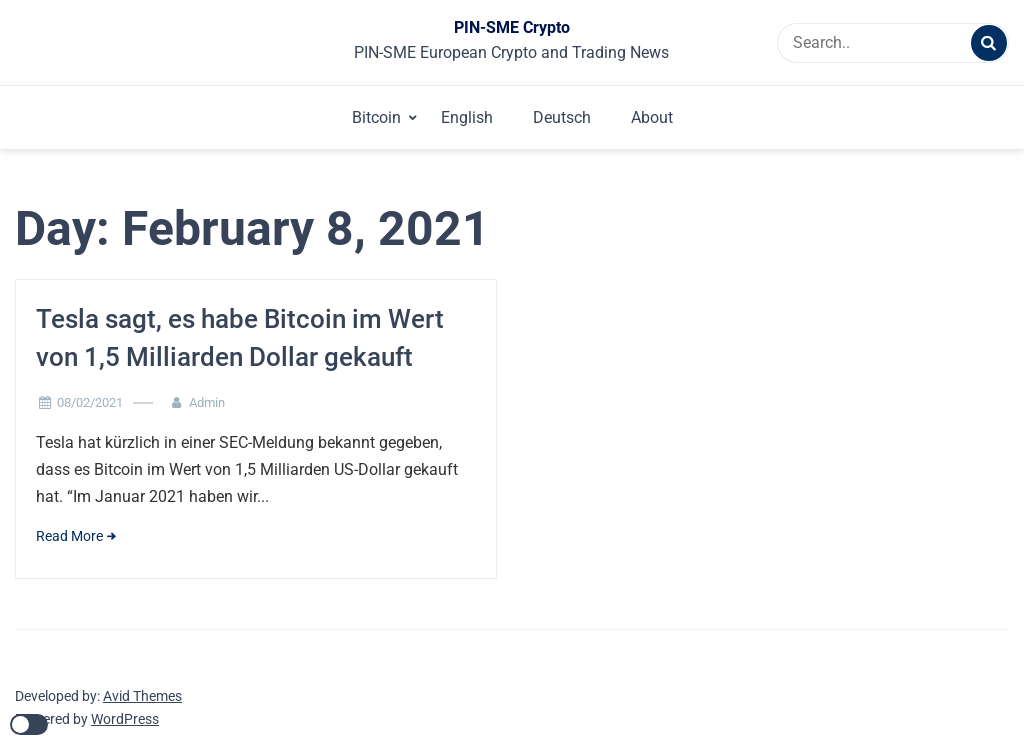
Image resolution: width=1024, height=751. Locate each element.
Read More (69, 536)
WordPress (125, 719)
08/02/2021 (90, 402)
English (467, 117)
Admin (207, 402)
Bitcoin (376, 117)
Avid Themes (142, 696)
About (652, 117)
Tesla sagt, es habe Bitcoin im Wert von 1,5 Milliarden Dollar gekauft (240, 338)
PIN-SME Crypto (512, 28)
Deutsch (562, 117)
